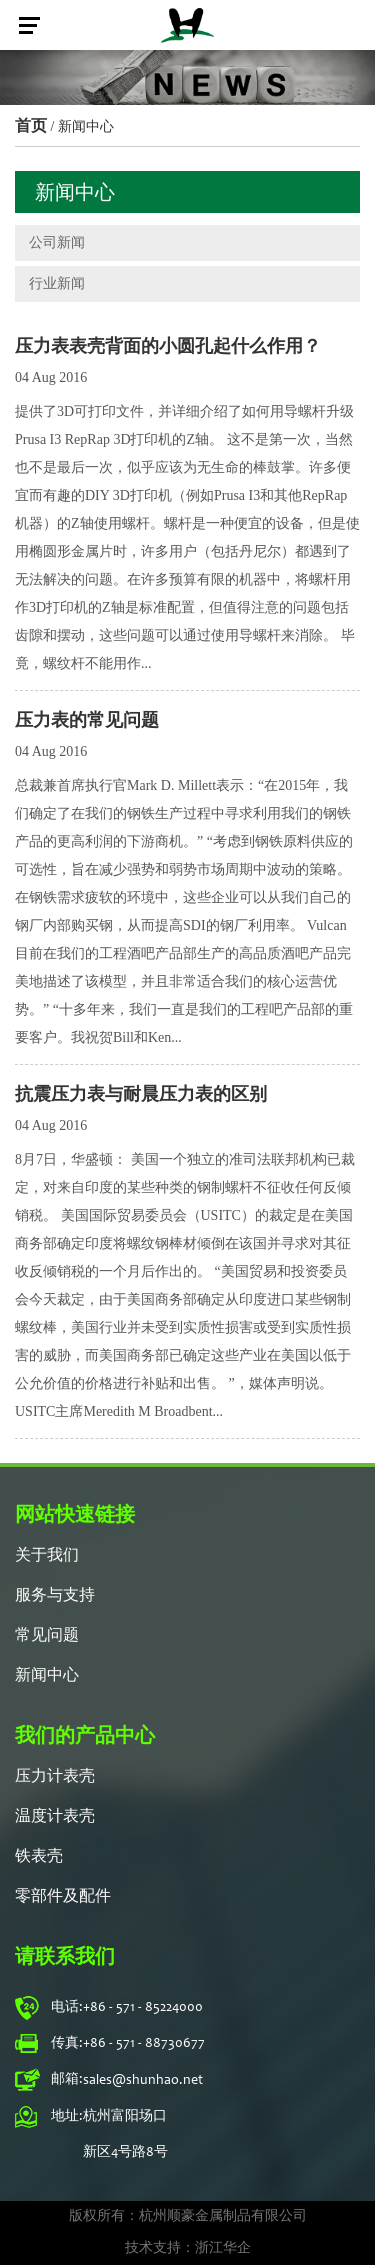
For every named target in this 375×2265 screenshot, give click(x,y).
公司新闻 (57, 242)
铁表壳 (39, 1857)
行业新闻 (57, 283)
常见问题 (47, 1636)
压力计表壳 (55, 1777)
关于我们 (47, 1556)
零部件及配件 (63, 1897)
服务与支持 (55, 1596)
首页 (31, 125)
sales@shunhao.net (143, 2081)
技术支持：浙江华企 (188, 2249)
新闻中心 (47, 1676)
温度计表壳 (55, 1817)
